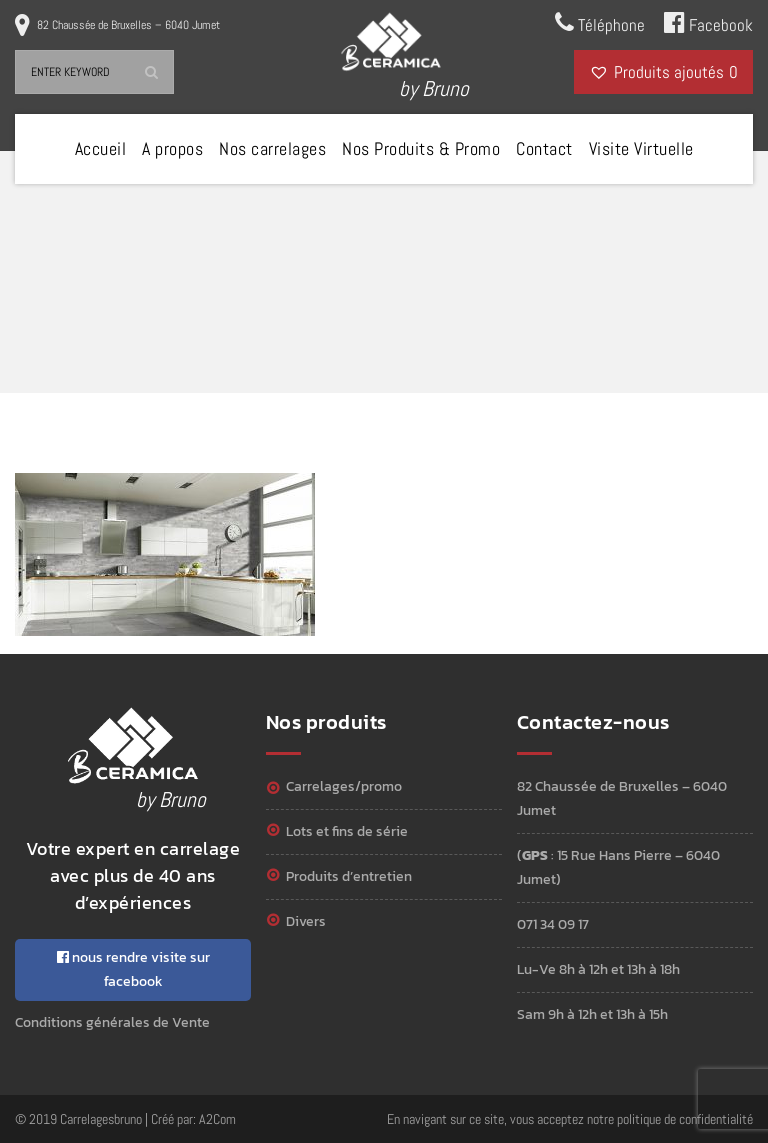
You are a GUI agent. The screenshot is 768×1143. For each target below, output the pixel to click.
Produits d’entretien (349, 876)
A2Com (217, 1119)
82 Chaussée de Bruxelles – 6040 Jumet (128, 25)
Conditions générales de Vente (112, 1022)
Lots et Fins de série (347, 831)
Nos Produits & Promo (421, 148)
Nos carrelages (272, 148)
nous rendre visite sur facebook (133, 969)
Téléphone (600, 23)
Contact (544, 148)
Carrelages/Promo (344, 786)
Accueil (101, 148)
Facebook (708, 23)
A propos (172, 148)
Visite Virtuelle (641, 148)
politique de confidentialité (685, 1119)
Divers (306, 921)
